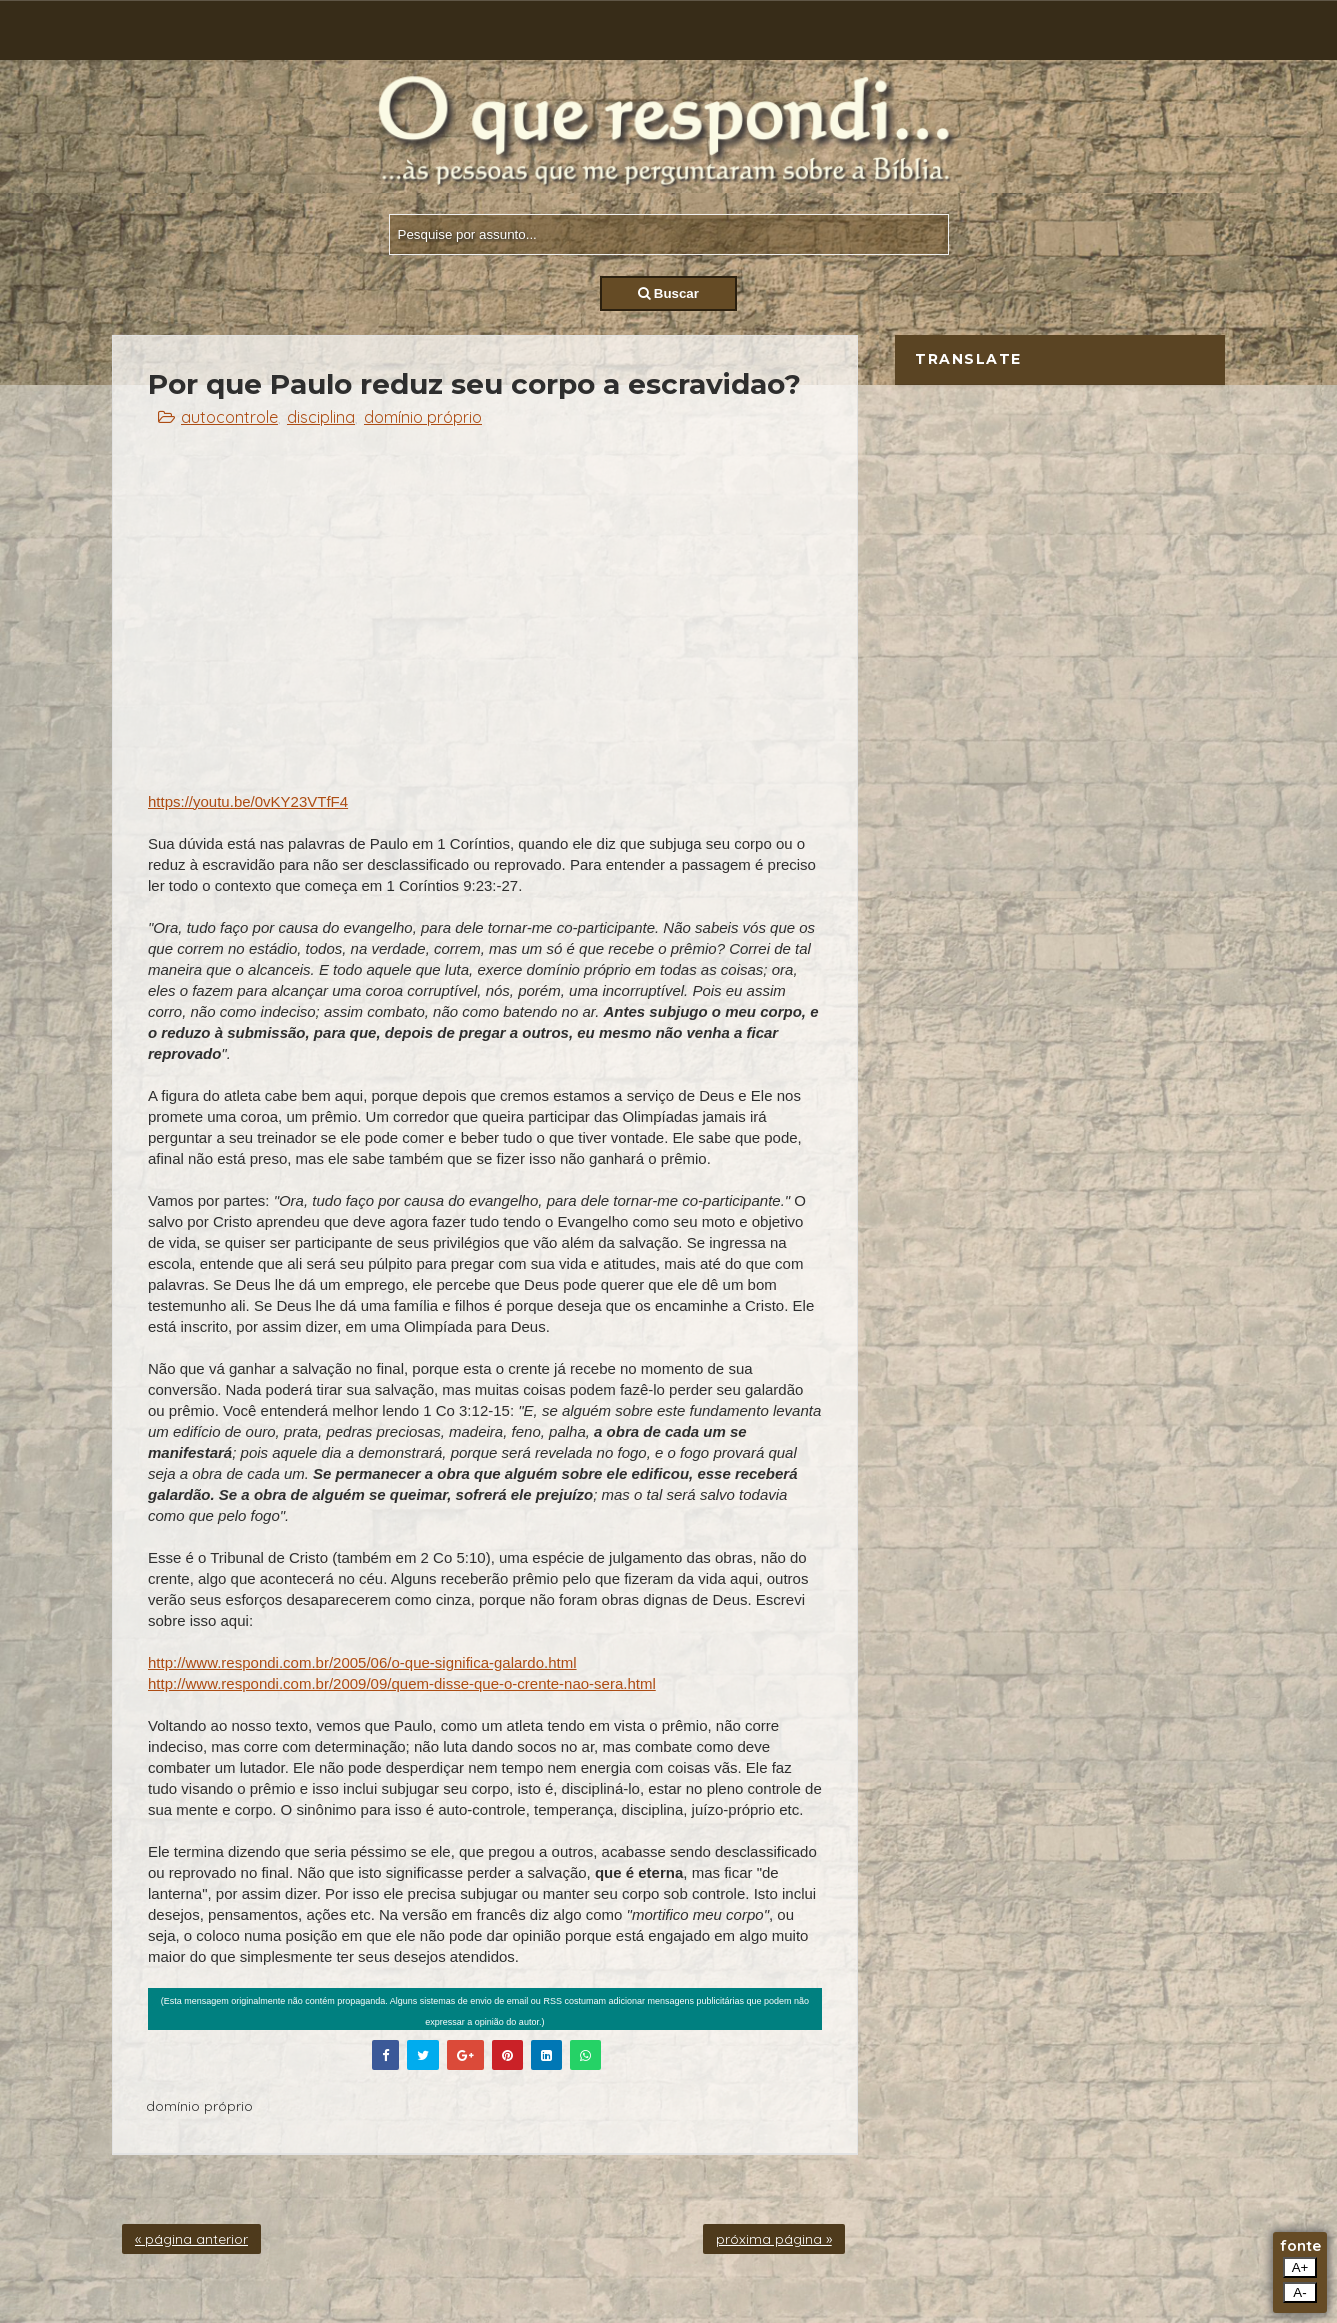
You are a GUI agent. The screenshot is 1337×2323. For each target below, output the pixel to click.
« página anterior (191, 2239)
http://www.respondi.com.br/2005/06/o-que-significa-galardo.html (362, 1662)
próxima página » (774, 2239)
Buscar (668, 293)
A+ (1300, 2267)
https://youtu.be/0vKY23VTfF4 (248, 801)
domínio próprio (423, 417)
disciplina (321, 417)
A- (1299, 2292)
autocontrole (229, 417)
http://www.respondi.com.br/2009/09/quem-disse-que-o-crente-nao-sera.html (402, 1683)
